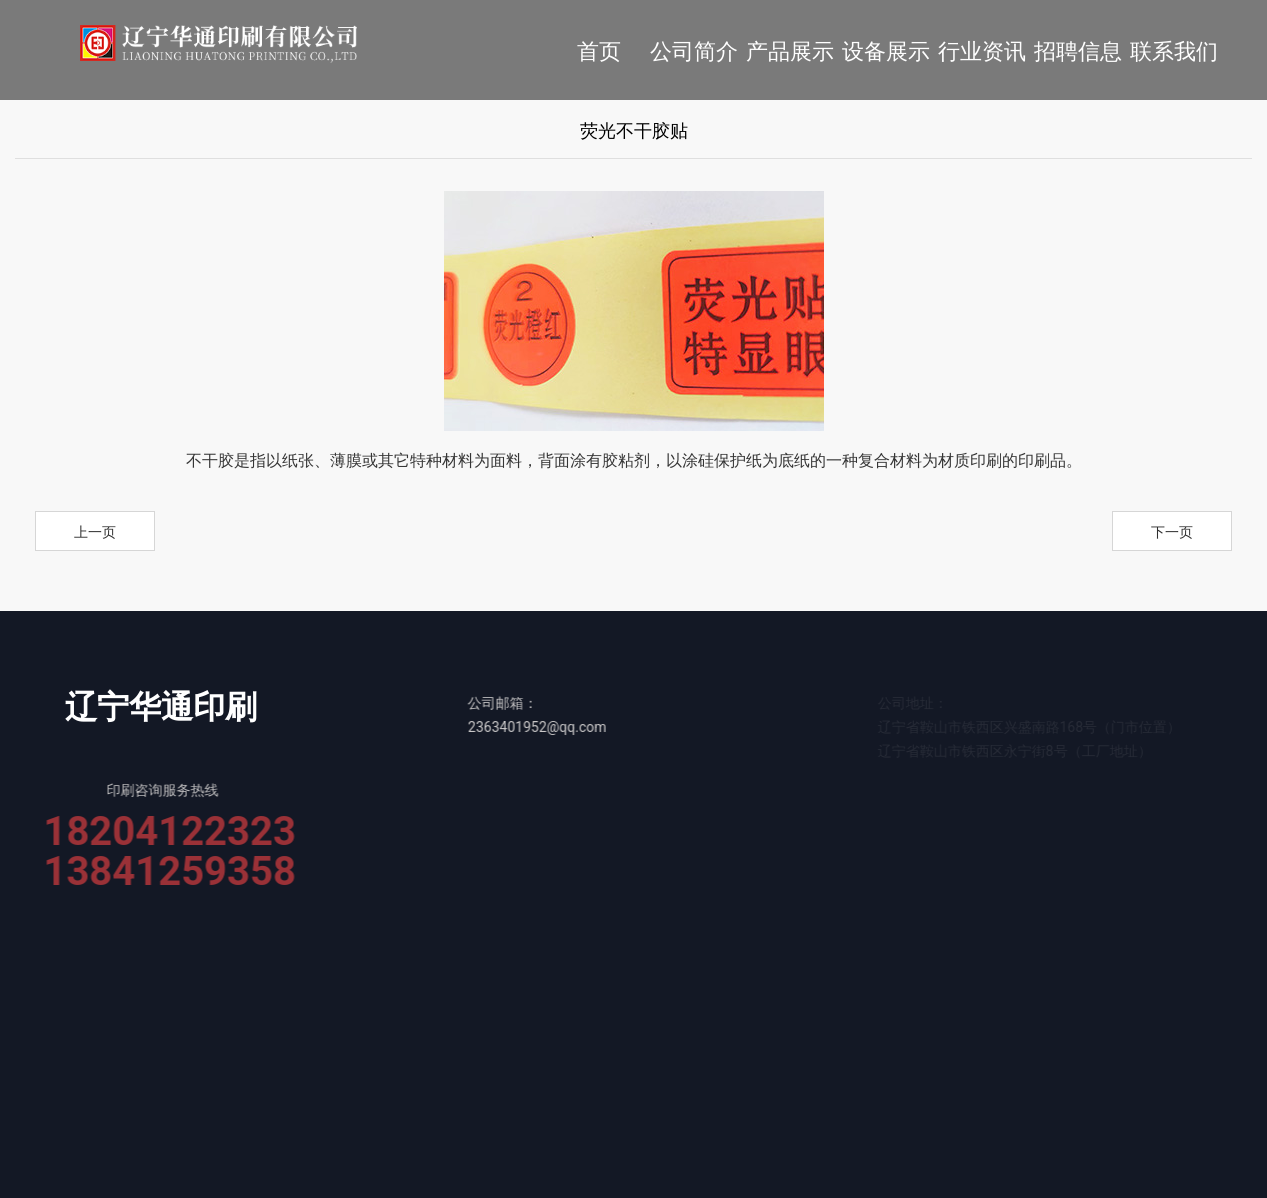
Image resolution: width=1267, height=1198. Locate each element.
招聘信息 (1078, 51)
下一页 (1172, 532)
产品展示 (790, 51)
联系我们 (1174, 51)
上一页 (95, 532)
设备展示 (886, 51)
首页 (599, 51)
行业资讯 (982, 51)
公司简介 (694, 51)
